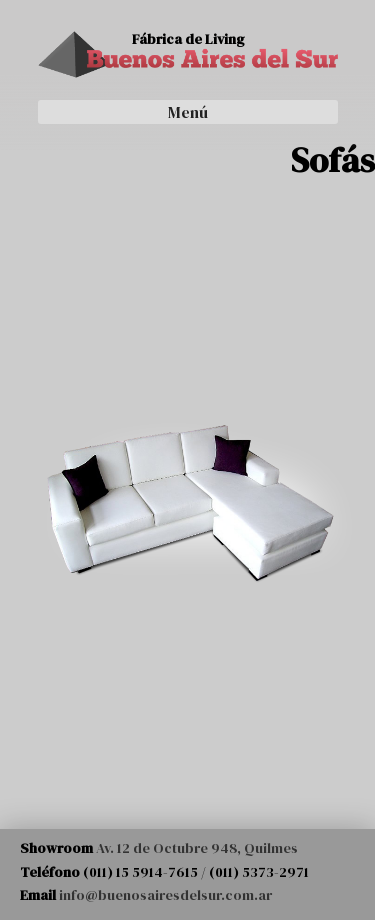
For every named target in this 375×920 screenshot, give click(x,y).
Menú (188, 112)
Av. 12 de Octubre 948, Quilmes (197, 848)
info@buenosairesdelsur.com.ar (165, 895)
